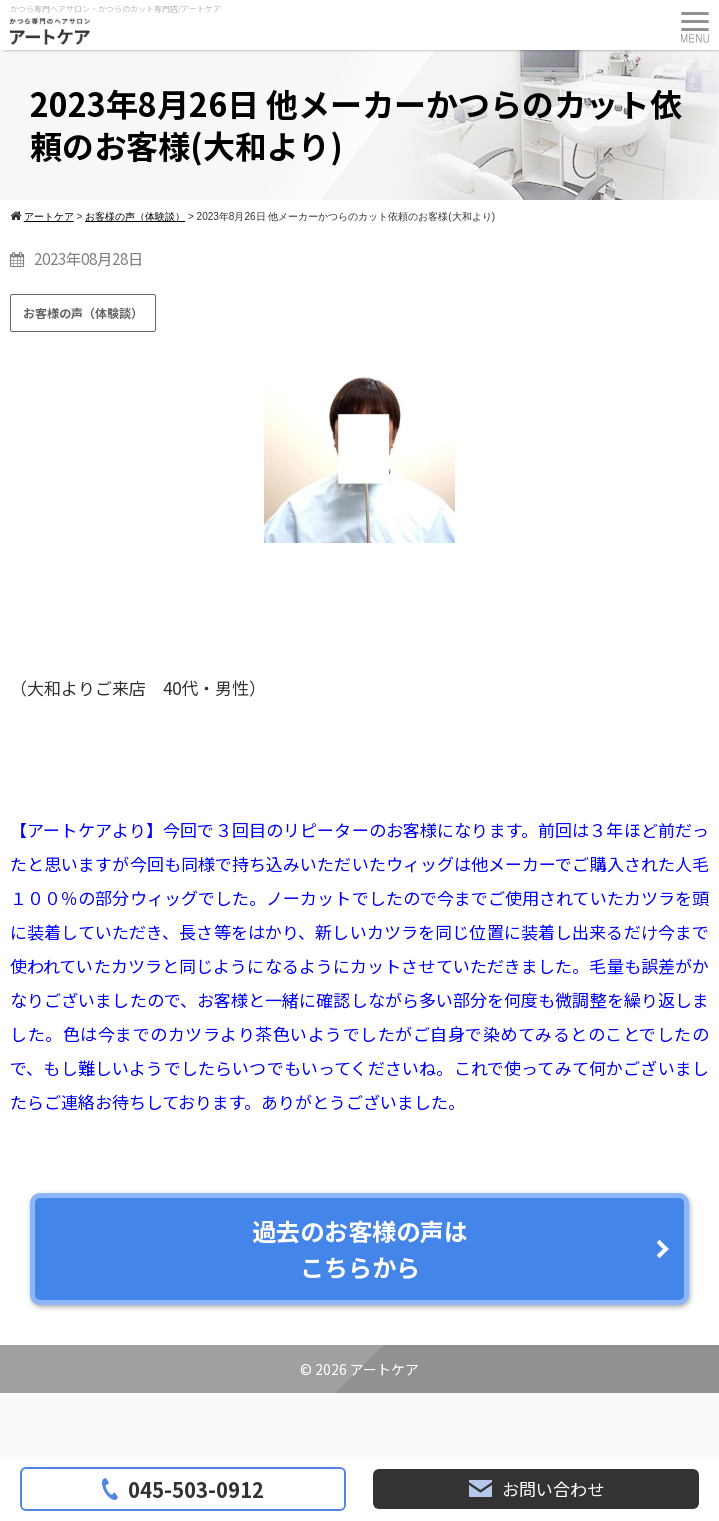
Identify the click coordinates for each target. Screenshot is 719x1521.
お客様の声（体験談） (83, 312)
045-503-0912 (183, 1489)
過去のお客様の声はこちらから (360, 1248)
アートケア (384, 1369)
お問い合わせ (536, 1488)
